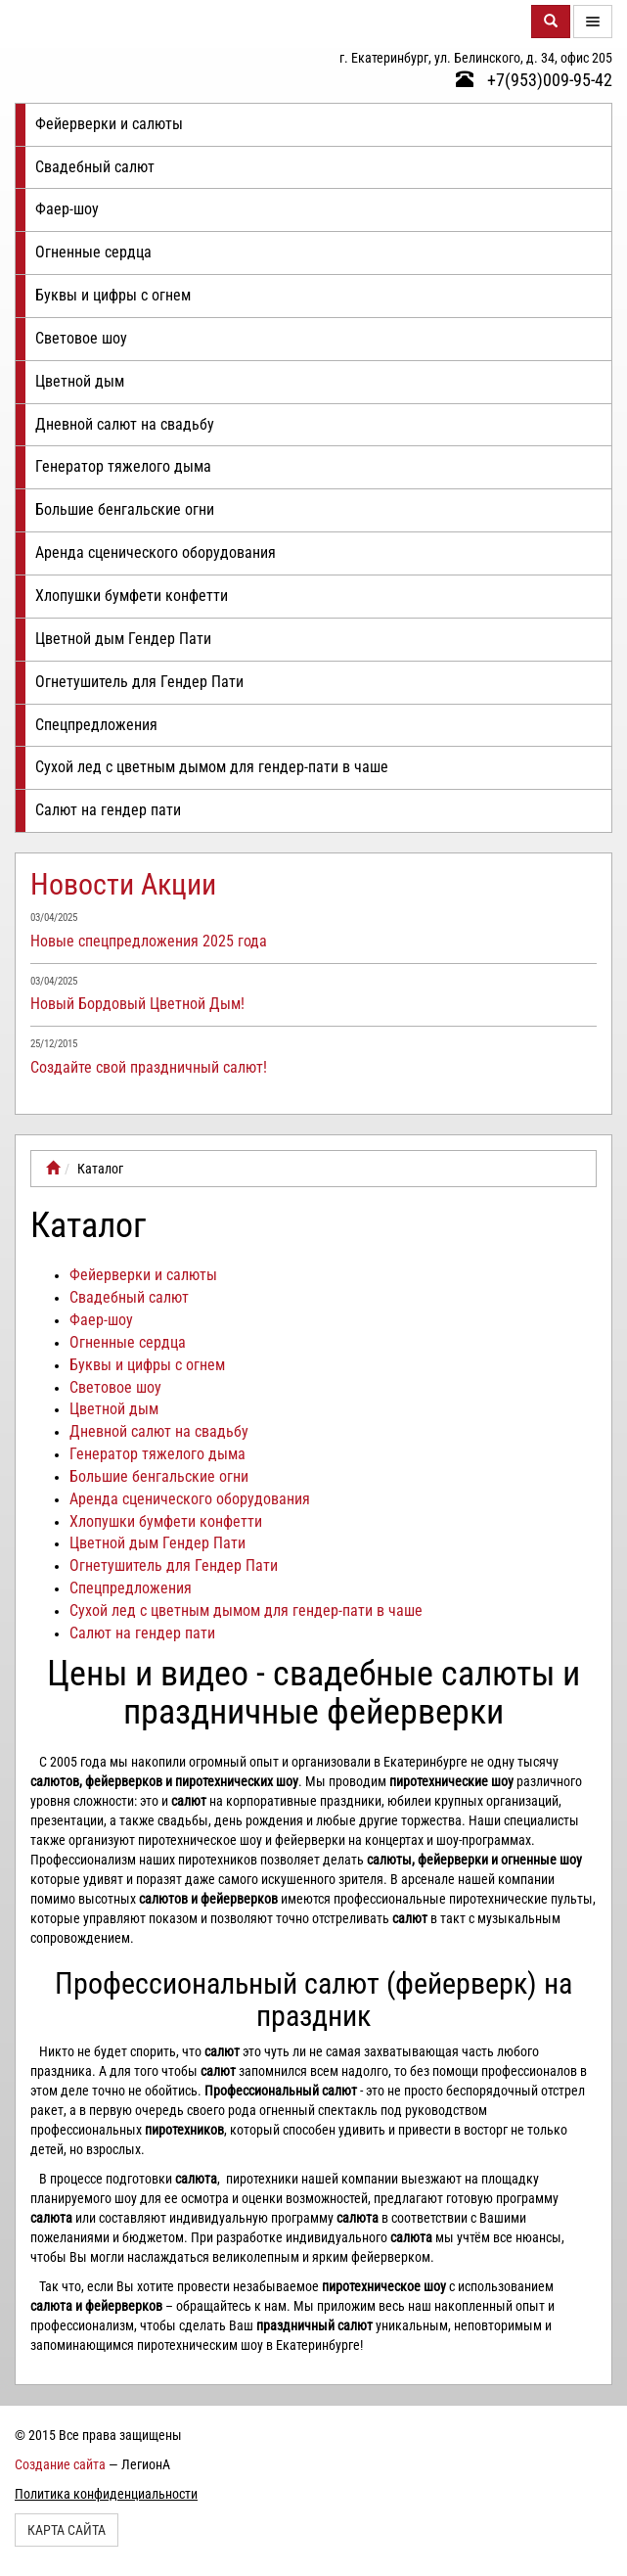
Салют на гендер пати (108, 810)
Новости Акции (123, 884)
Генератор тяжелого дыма (123, 466)
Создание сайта (60, 2464)
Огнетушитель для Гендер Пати (139, 681)
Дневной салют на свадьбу (124, 424)
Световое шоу (81, 338)
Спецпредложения (96, 724)
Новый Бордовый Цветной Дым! (137, 1003)
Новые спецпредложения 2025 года (148, 941)
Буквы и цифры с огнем (113, 295)
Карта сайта (66, 2530)
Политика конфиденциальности (106, 2494)
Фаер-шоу (67, 209)
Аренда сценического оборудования (155, 552)
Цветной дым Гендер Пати (123, 638)
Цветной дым (79, 381)
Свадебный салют (95, 167)
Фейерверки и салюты (109, 124)
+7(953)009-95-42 (534, 79)
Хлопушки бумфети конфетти (131, 595)
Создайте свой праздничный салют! (148, 1067)
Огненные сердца (93, 252)
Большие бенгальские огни (124, 509)
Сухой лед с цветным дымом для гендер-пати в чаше (211, 767)
